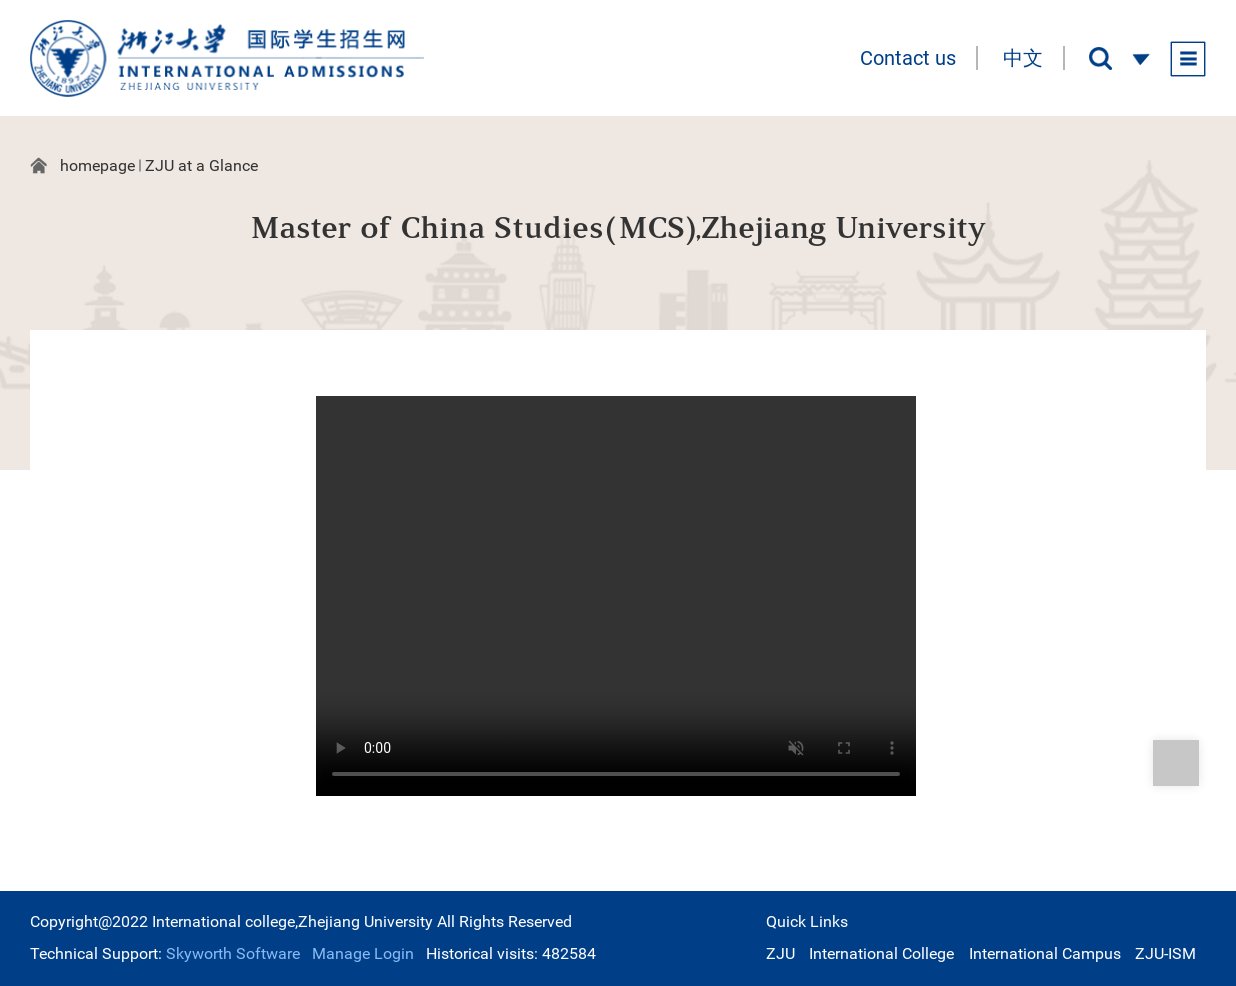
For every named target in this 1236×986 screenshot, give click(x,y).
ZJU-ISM (1165, 953)
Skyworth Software (231, 953)
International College (881, 953)
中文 (1023, 58)
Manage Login (363, 953)
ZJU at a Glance (201, 165)
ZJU (780, 953)
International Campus (1045, 953)
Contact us (908, 58)
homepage (97, 165)
